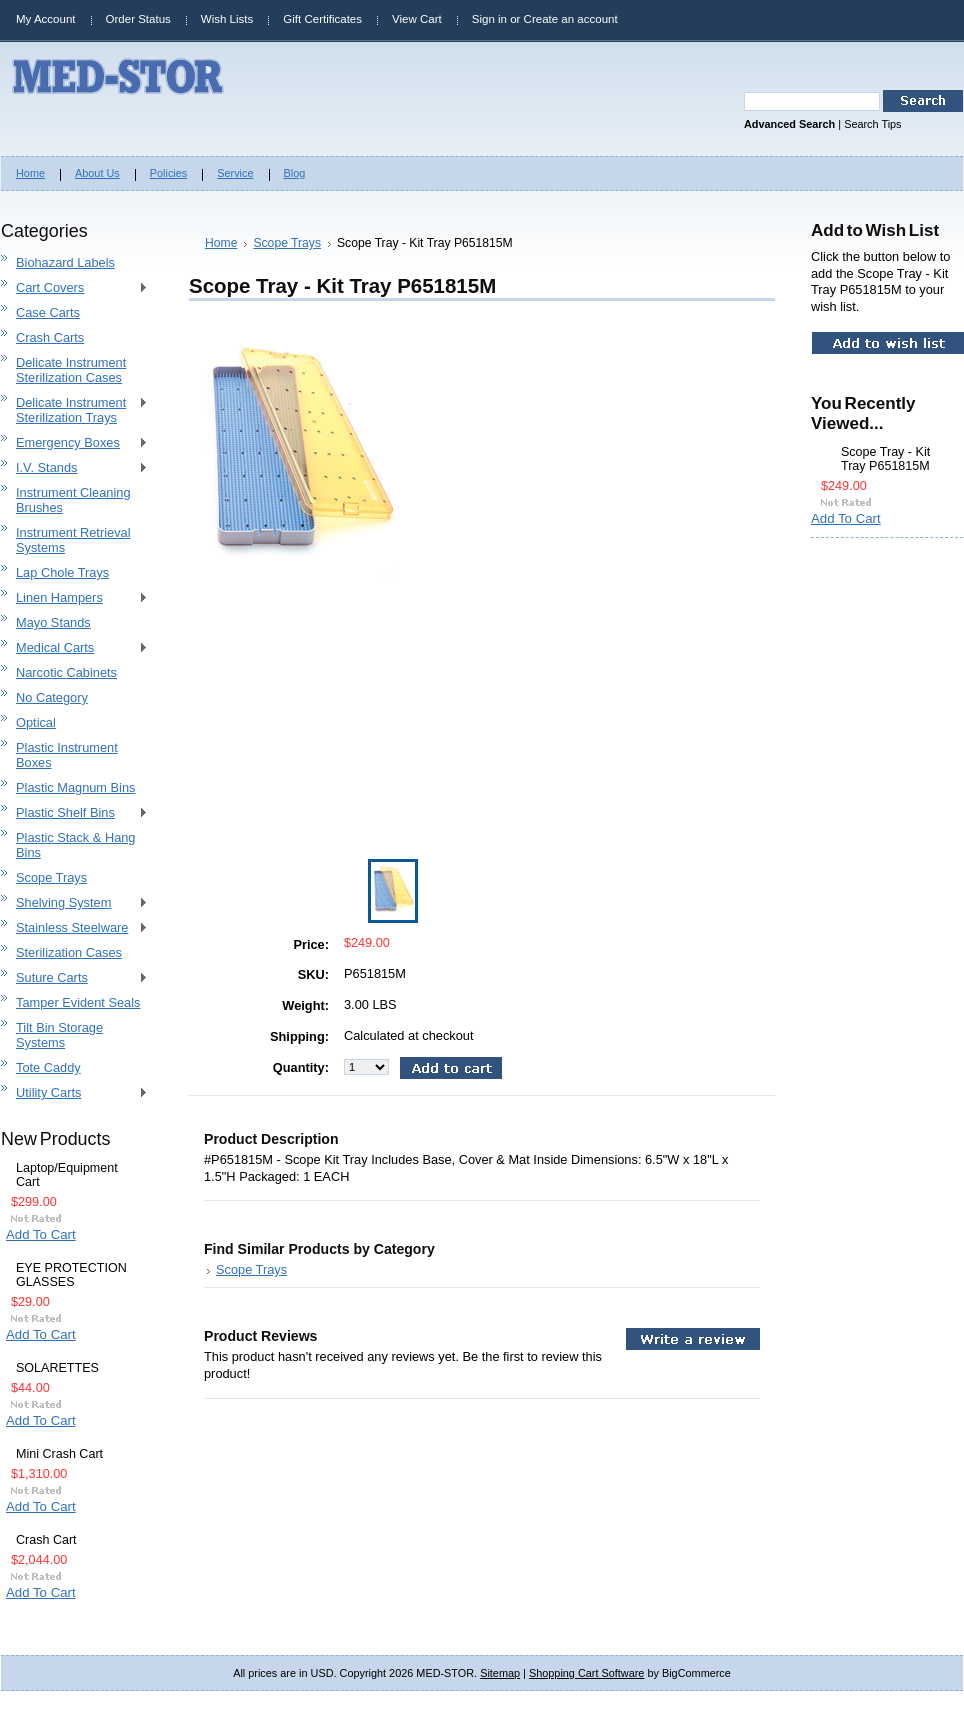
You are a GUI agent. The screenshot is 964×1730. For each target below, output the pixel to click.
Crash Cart (46, 1540)
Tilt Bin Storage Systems (59, 1035)
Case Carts (48, 312)
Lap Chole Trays (62, 572)
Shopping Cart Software (586, 1673)
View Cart (417, 19)
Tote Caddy (48, 1067)
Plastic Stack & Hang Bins (76, 845)
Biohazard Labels (65, 262)
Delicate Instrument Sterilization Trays (74, 410)
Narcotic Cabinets (66, 672)
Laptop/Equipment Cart (67, 1175)
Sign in (489, 19)
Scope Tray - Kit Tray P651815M (885, 459)
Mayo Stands (53, 622)
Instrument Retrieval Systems (73, 540)
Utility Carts (74, 1093)
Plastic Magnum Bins (75, 787)
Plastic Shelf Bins (74, 813)
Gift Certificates (322, 19)
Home (221, 243)
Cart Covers (74, 288)
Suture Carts (74, 978)
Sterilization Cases (69, 952)
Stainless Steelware (74, 928)
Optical (36, 722)
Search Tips (872, 124)
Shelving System (74, 903)
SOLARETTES (57, 1368)
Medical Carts (74, 648)
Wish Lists (227, 19)
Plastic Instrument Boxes (67, 755)
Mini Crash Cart (59, 1454)
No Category (52, 697)
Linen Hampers (74, 598)
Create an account (571, 19)
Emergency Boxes (74, 443)
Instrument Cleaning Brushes (73, 500)
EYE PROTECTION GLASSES (71, 1275)
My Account (46, 19)
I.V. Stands (74, 468)
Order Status (138, 19)
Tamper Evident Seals (78, 1002)
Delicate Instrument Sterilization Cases (71, 370)
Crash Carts (50, 337)
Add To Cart (41, 1234)
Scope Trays (51, 877)
